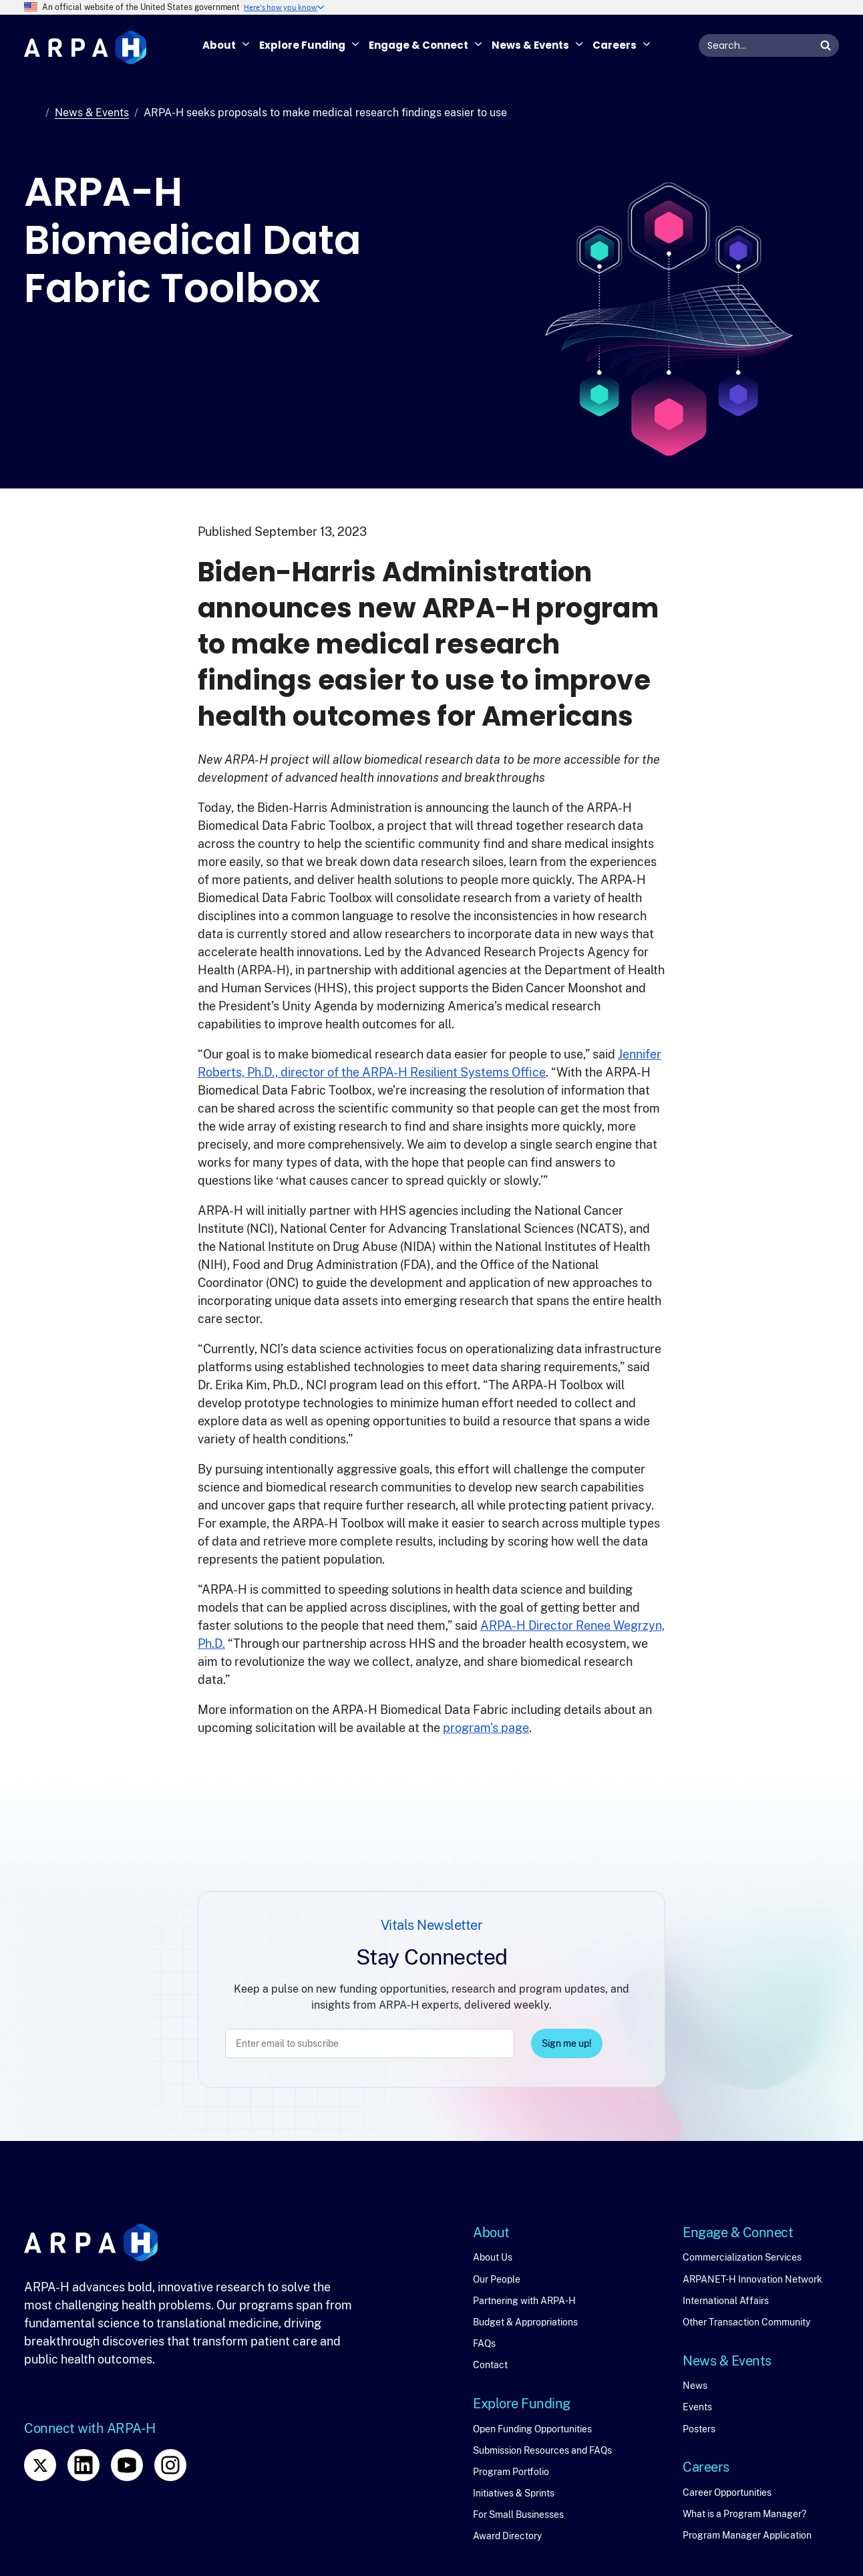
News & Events (92, 112)
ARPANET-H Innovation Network (752, 2279)
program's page (486, 1728)
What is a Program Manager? (744, 2514)
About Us (492, 2257)
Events (697, 2407)
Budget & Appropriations (525, 2322)
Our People (496, 2279)
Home (32, 113)
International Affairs (726, 2300)
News (695, 2385)
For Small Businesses (518, 2514)
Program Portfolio (511, 2471)
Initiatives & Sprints (513, 2493)
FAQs (484, 2343)
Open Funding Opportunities (532, 2429)
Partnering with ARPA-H (524, 2300)
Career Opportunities (727, 2492)
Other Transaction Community (746, 2322)
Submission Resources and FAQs (542, 2450)
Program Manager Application (747, 2535)
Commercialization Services (742, 2257)
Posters (699, 2429)
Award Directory (507, 2536)
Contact (490, 2364)
